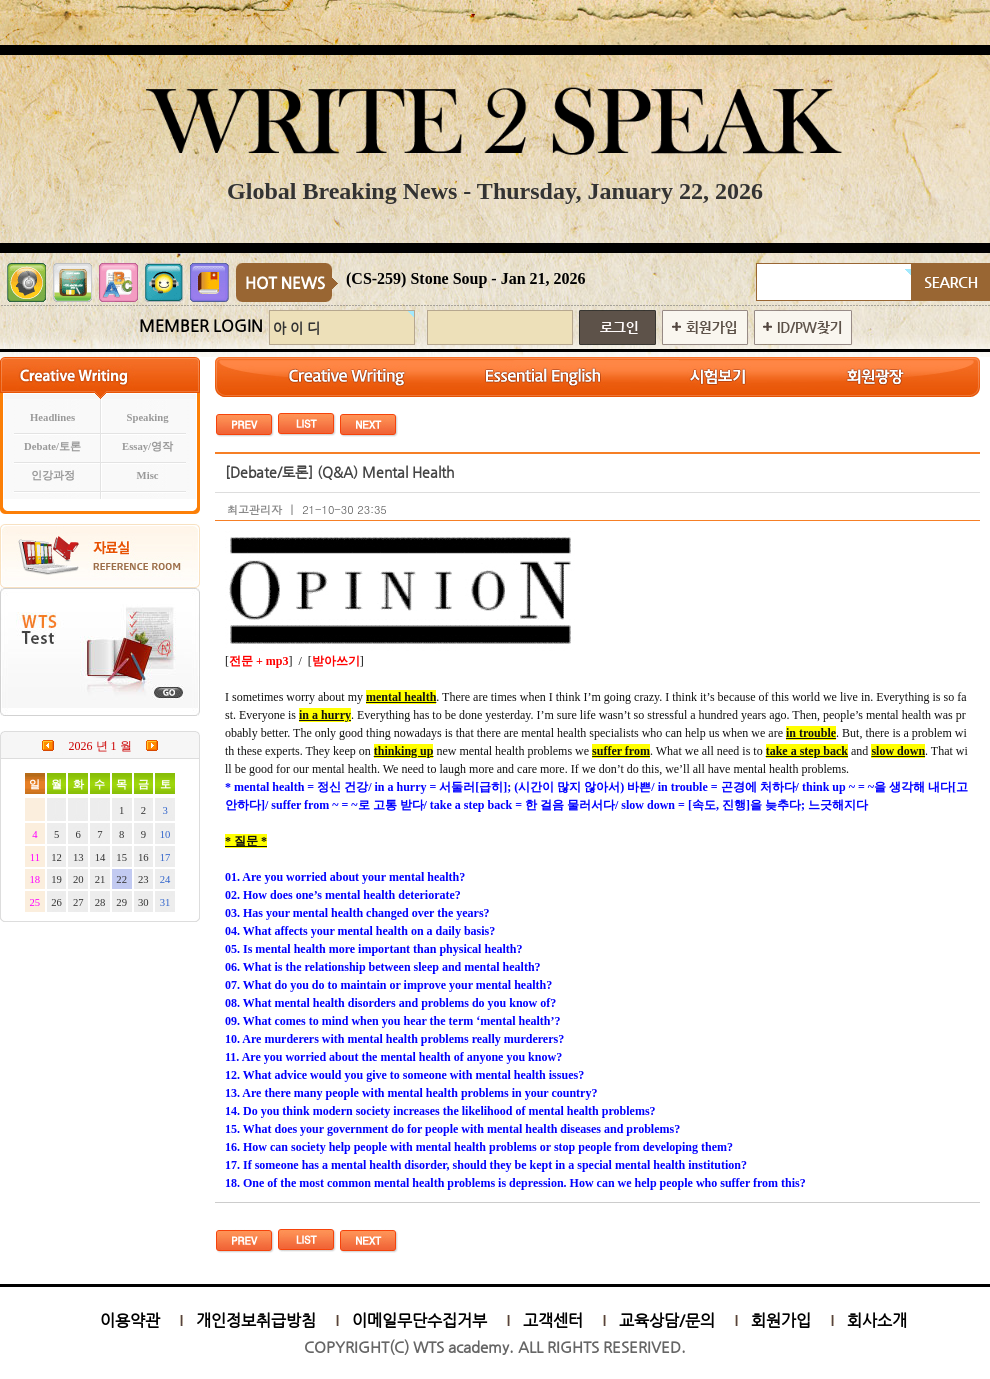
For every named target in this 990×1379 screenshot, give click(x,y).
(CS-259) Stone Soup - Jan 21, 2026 (466, 278)
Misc (148, 475)
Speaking (148, 417)
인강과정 (53, 475)
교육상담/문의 (667, 1320)
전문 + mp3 (259, 661)
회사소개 (877, 1320)
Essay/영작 (147, 446)
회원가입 (781, 1320)
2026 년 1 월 (100, 746)
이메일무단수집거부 (419, 1320)
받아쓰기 (336, 661)
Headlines (52, 417)
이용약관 (130, 1320)
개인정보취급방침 (256, 1320)
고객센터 (553, 1320)
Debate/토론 (52, 446)
